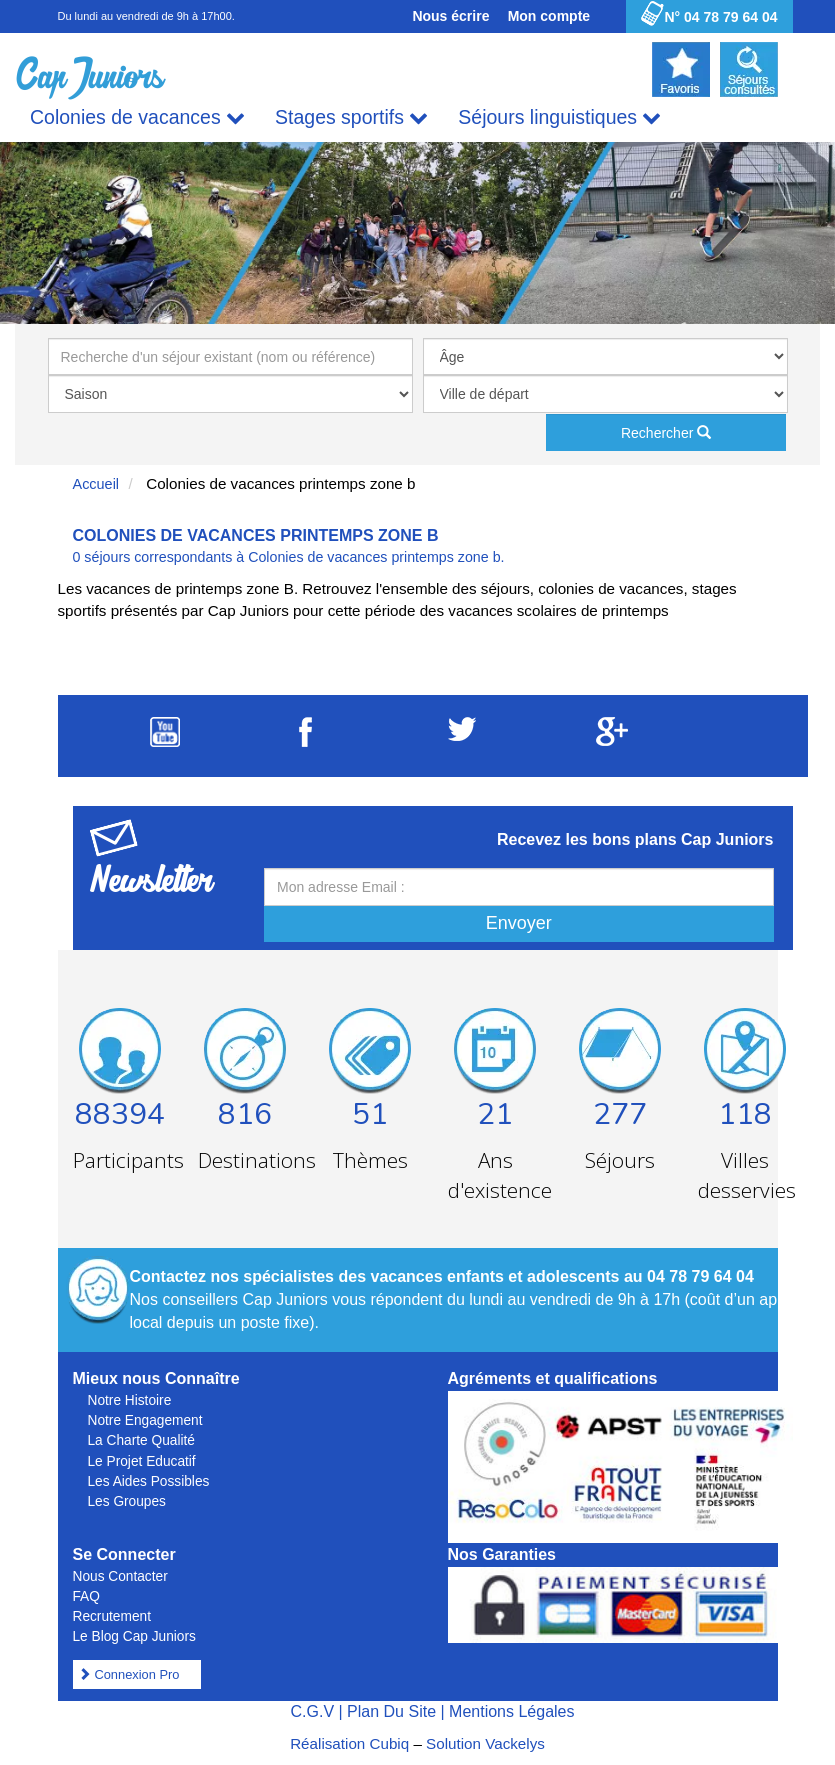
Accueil (96, 484)
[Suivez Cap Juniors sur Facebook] (305, 741)
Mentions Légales (511, 1711)
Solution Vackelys (485, 1743)
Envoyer (519, 923)
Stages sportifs (351, 117)
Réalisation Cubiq (349, 1743)
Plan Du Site (391, 1711)
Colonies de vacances (137, 117)
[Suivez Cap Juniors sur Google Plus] (612, 740)
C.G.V (312, 1711)
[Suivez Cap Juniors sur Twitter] (462, 735)
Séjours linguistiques (559, 117)
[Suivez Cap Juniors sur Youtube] (165, 741)
